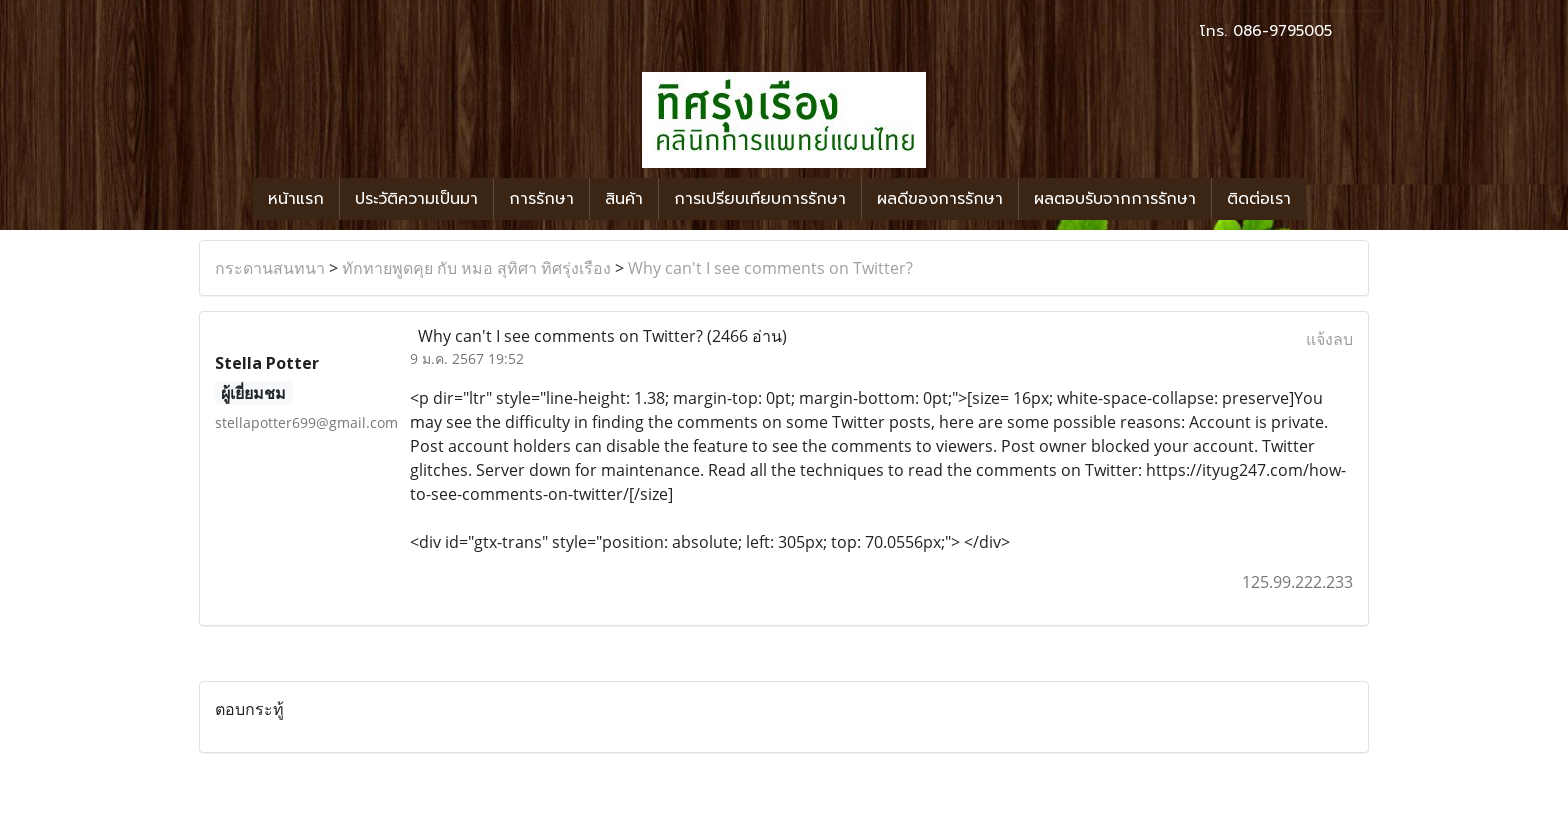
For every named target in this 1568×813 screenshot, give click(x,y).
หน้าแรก (296, 199)
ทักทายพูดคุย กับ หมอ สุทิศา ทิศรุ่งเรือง (476, 268)
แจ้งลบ (1329, 339)
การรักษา (541, 199)
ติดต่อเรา (1259, 199)
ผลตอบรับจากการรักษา (1115, 199)
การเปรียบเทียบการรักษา (760, 199)
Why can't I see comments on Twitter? (770, 268)
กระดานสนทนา (270, 268)
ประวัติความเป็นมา (416, 199)
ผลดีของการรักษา (940, 199)
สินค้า (624, 199)
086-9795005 (1282, 31)
